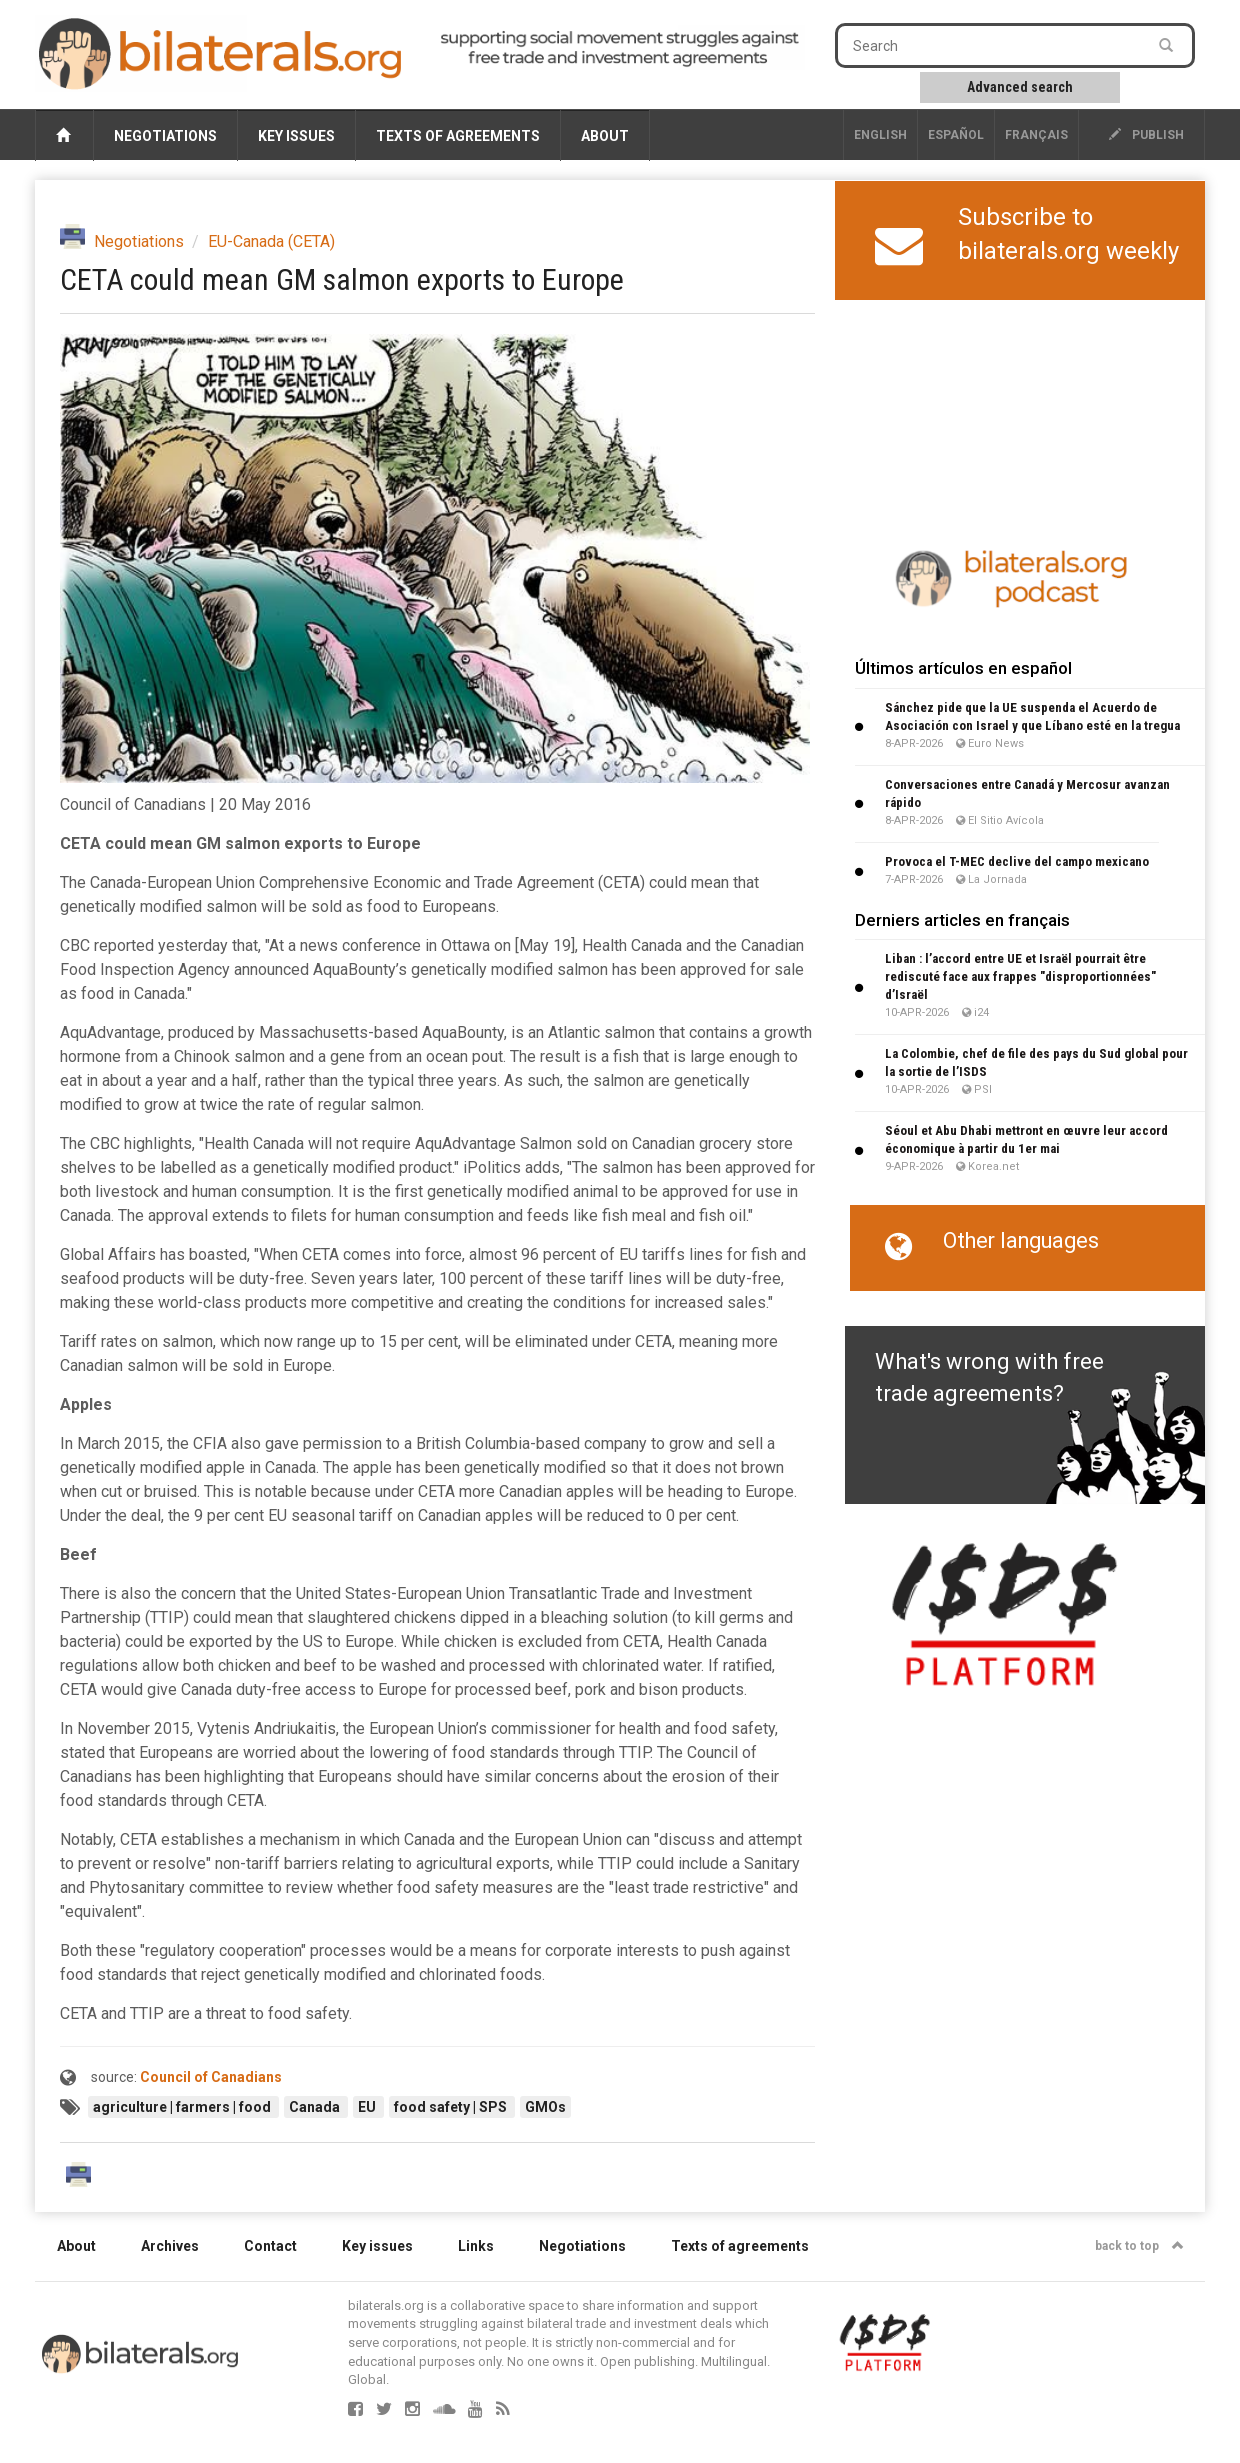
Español (956, 135)
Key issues (296, 136)
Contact (270, 2246)
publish (1146, 135)
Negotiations (165, 136)
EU (368, 2107)
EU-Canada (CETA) (271, 241)
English (880, 135)
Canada (316, 2107)
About (605, 136)
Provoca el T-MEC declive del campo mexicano (1017, 861)
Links (476, 2246)
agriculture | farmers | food (183, 2107)
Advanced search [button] (1020, 87)
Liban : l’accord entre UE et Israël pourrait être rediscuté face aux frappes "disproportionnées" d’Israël (1020, 976)
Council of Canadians (211, 2077)
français (1036, 135)
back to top (1139, 2246)
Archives (170, 2246)
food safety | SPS (452, 2107)
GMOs (545, 2107)
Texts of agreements (458, 136)
